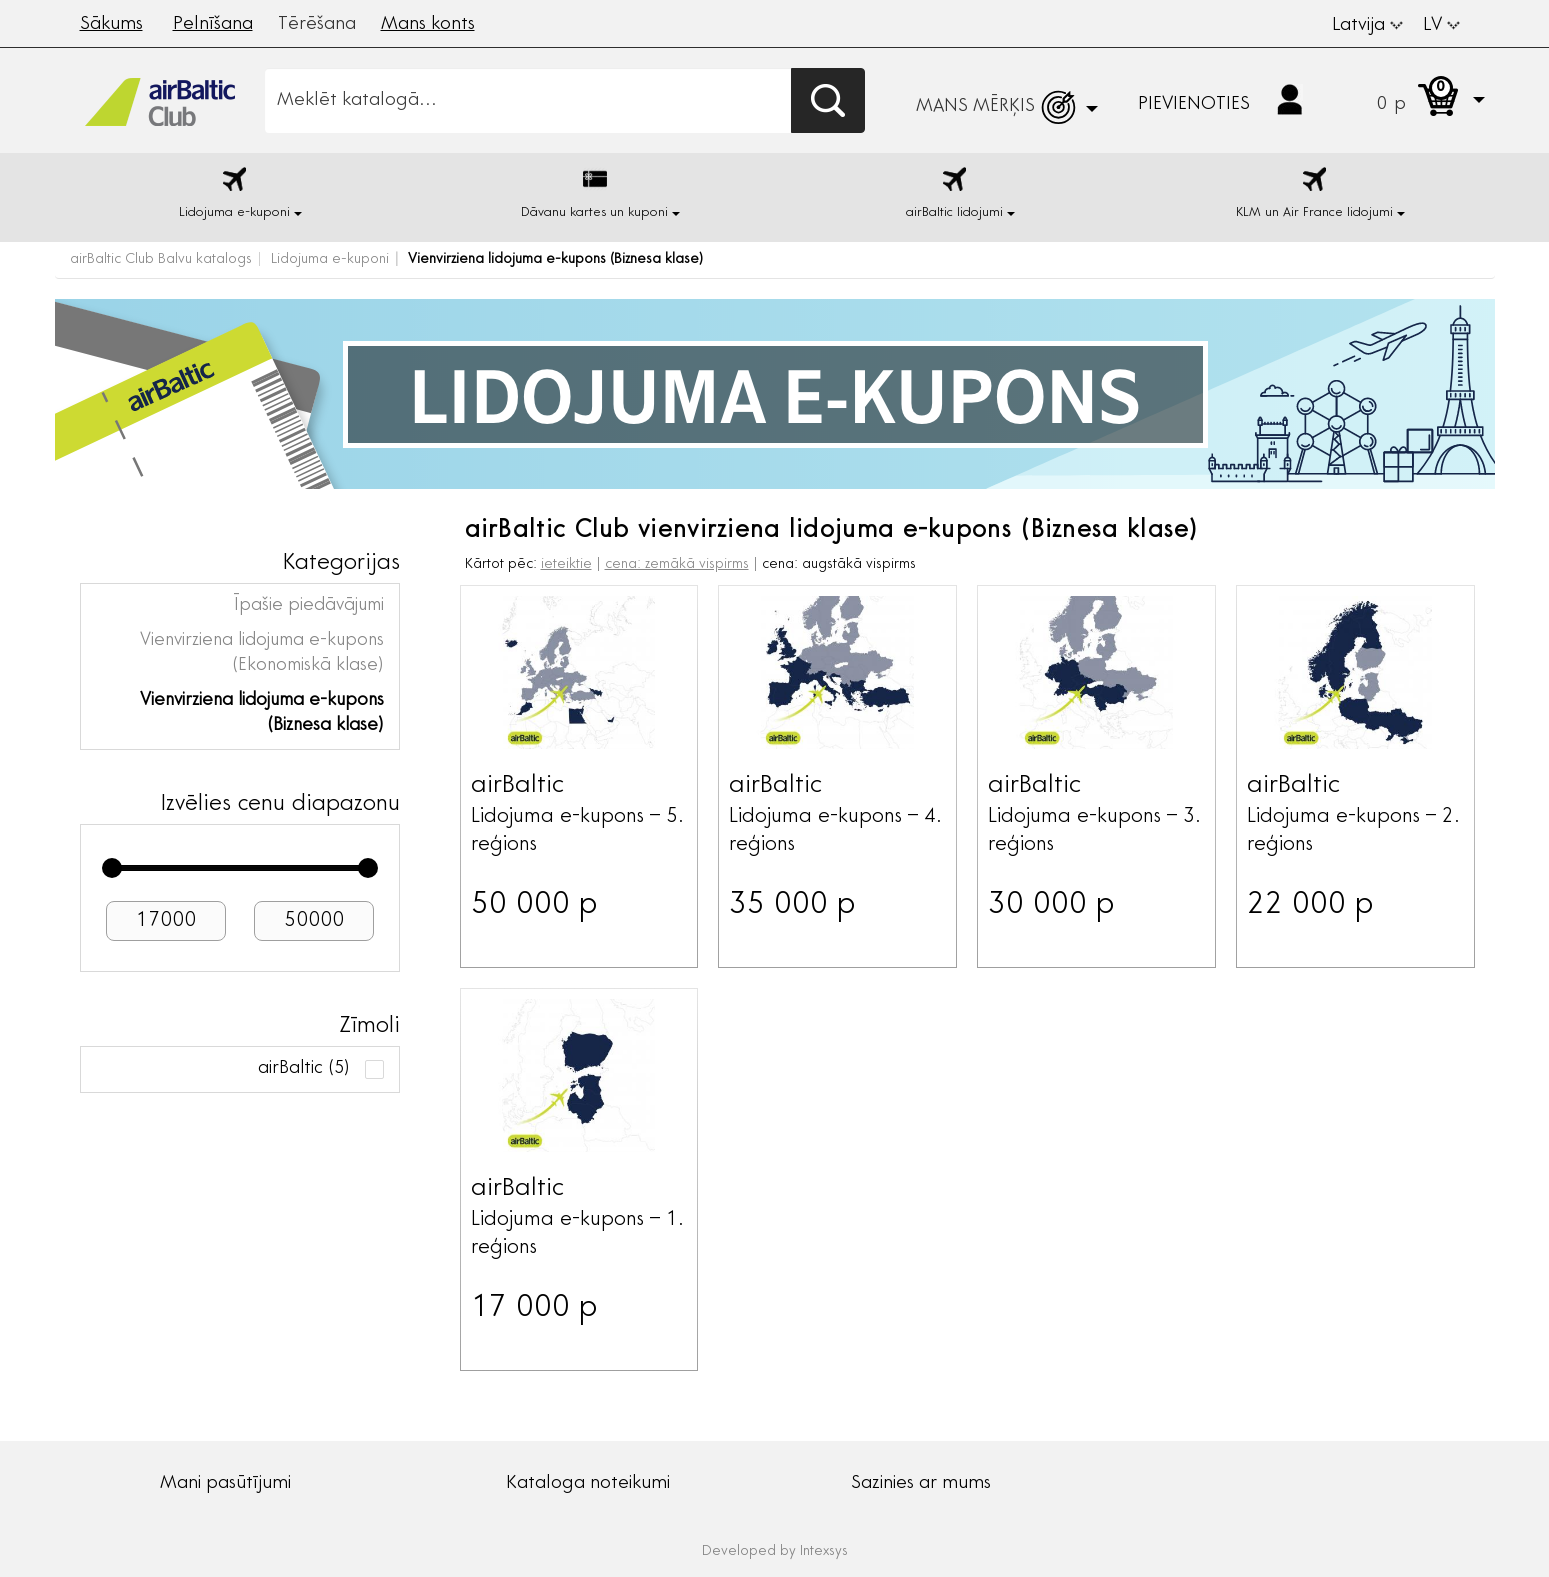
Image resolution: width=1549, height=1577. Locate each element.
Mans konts (428, 25)
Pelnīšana (213, 25)
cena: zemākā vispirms (677, 565)
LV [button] (1441, 26)
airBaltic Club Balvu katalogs (161, 260)
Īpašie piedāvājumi (309, 606)
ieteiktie (566, 565)
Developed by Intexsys (775, 1552)
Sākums (111, 25)
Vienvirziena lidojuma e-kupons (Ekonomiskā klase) (262, 653)
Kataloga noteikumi (588, 1484)
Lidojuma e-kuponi (330, 260)
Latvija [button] (1367, 26)
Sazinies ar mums (921, 1484)
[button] (1411, 100)
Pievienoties (1194, 105)
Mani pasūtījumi (225, 1484)
